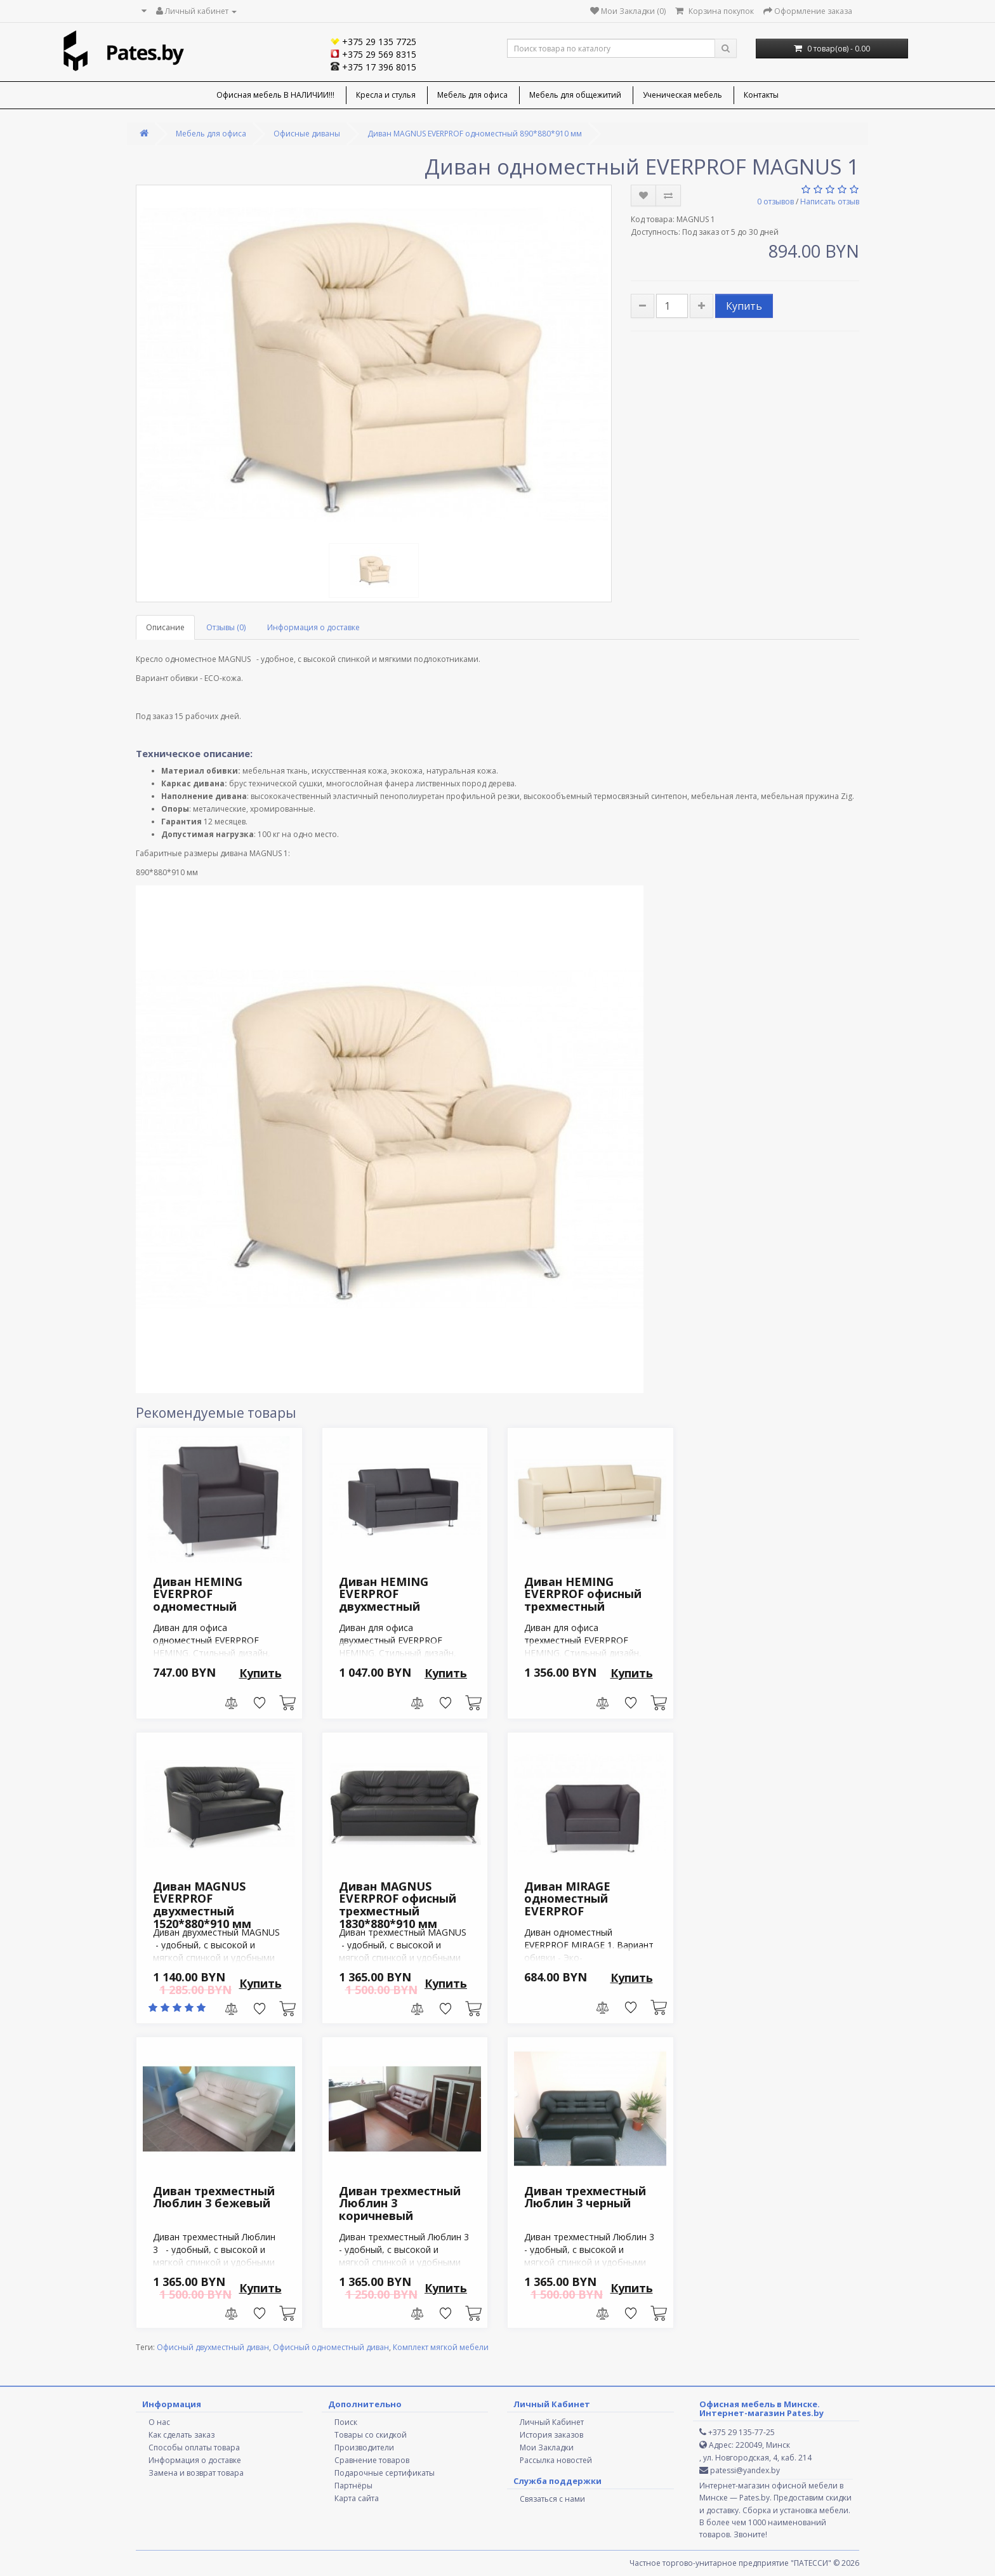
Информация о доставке (313, 627)
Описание (165, 627)
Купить (744, 306)
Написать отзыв (829, 201)
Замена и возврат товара (196, 2472)
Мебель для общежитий (575, 94)
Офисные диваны (306, 133)
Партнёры (353, 2485)
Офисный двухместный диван (213, 2347)
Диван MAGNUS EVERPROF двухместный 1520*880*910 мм (202, 1905)
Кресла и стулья (386, 94)
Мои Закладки (547, 2447)
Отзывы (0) (226, 627)
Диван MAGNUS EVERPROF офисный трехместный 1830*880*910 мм (397, 1905)
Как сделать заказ (181, 2434)
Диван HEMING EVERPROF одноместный (197, 1594)
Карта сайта (356, 2498)
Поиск (345, 2422)
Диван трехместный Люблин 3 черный (585, 2197)
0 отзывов (775, 201)
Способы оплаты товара (194, 2447)
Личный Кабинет (552, 2422)
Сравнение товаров (371, 2460)
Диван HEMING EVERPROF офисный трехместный (583, 1594)
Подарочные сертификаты (384, 2472)
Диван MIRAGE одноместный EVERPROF (567, 1899)
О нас (159, 2422)
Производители (364, 2447)
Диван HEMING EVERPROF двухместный (383, 1594)
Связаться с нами (552, 2498)
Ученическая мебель (682, 94)
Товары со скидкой (370, 2434)
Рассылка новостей (556, 2460)
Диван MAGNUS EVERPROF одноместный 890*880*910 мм (474, 133)
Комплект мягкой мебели (441, 2347)
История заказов (551, 2434)
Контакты (761, 94)
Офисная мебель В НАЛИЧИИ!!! (275, 94)
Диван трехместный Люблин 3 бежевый (214, 2197)
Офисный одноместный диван (331, 2347)
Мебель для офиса (472, 94)
